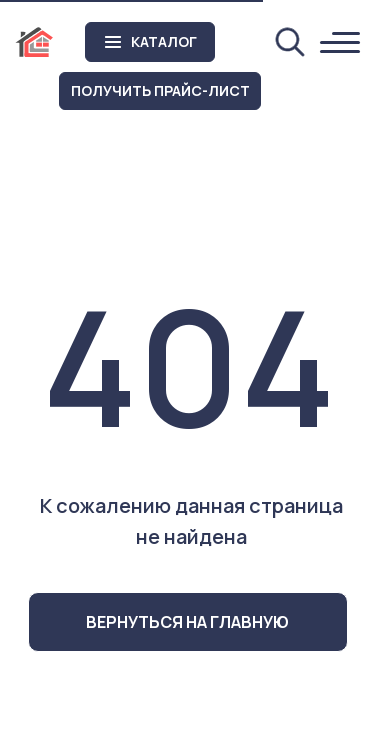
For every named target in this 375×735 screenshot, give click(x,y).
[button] (160, 91)
